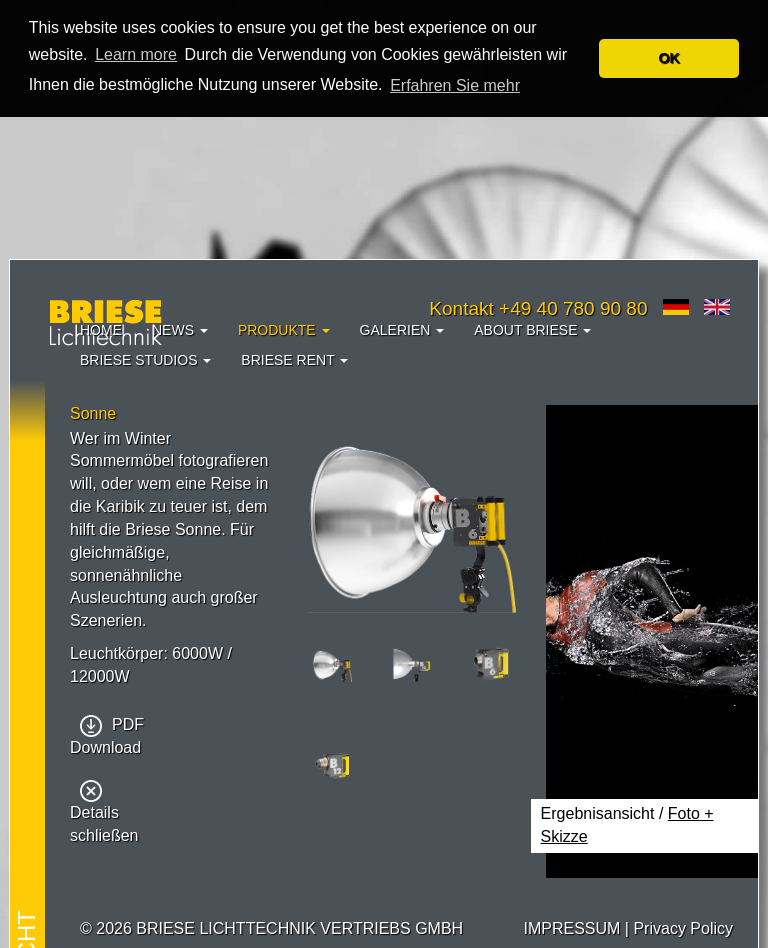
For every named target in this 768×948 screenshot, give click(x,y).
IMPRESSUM (571, 928)
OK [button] (669, 58)
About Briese (532, 330)
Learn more (136, 54)
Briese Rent (294, 360)
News (180, 330)
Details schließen (104, 813)
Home (101, 330)
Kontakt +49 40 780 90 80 (538, 308)
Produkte (284, 330)
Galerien (402, 330)
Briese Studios (145, 360)
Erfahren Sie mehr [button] (455, 85)
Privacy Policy (683, 928)
